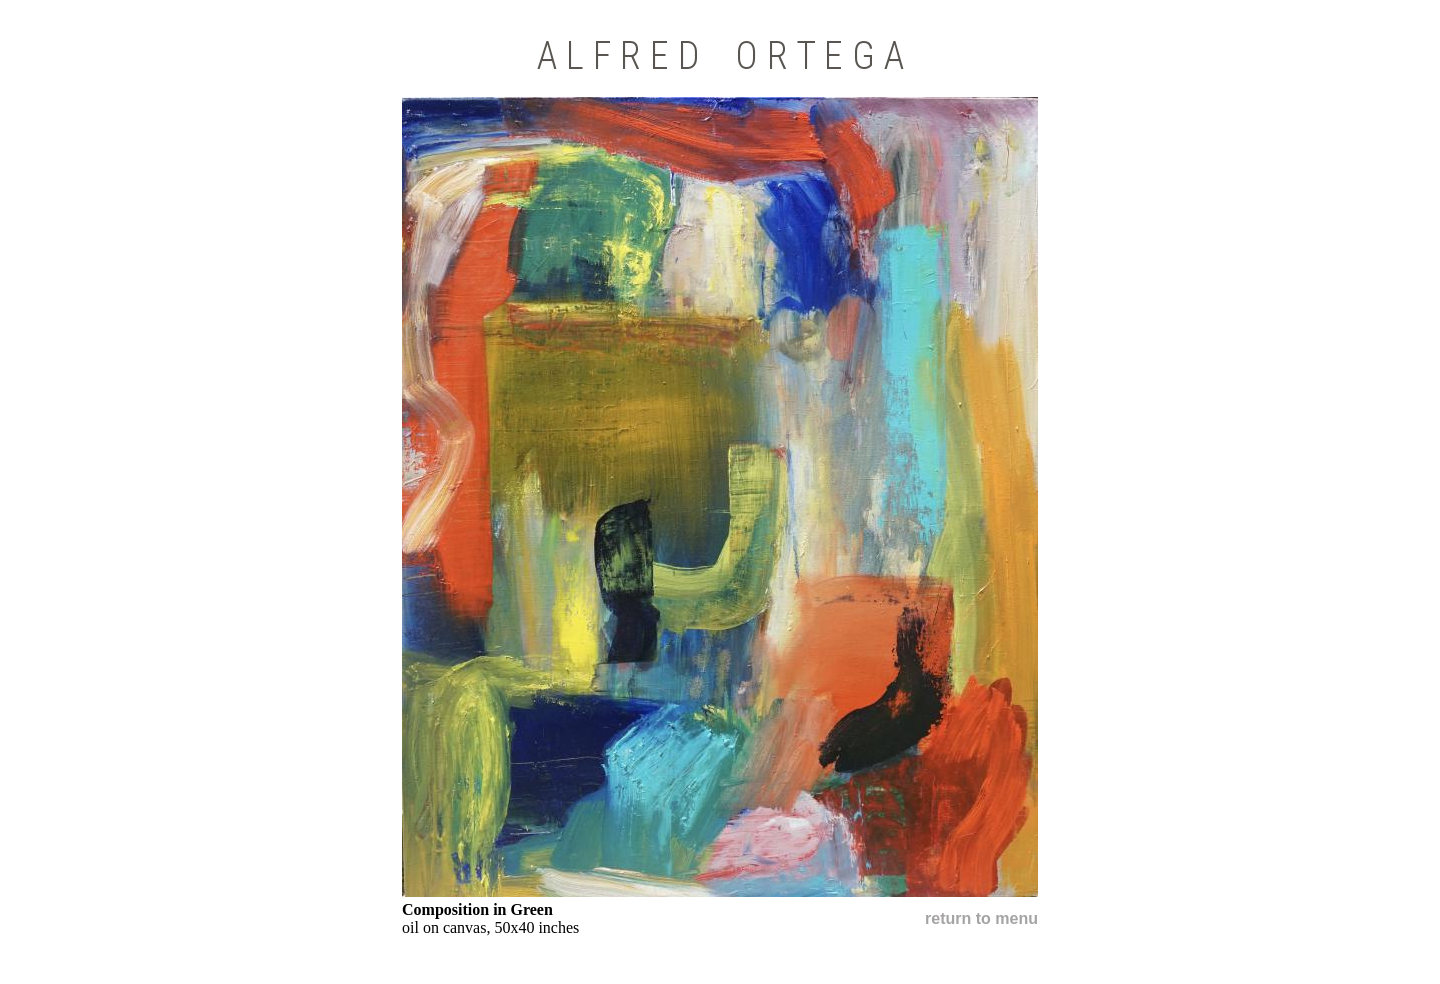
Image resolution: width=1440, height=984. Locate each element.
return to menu (981, 918)
